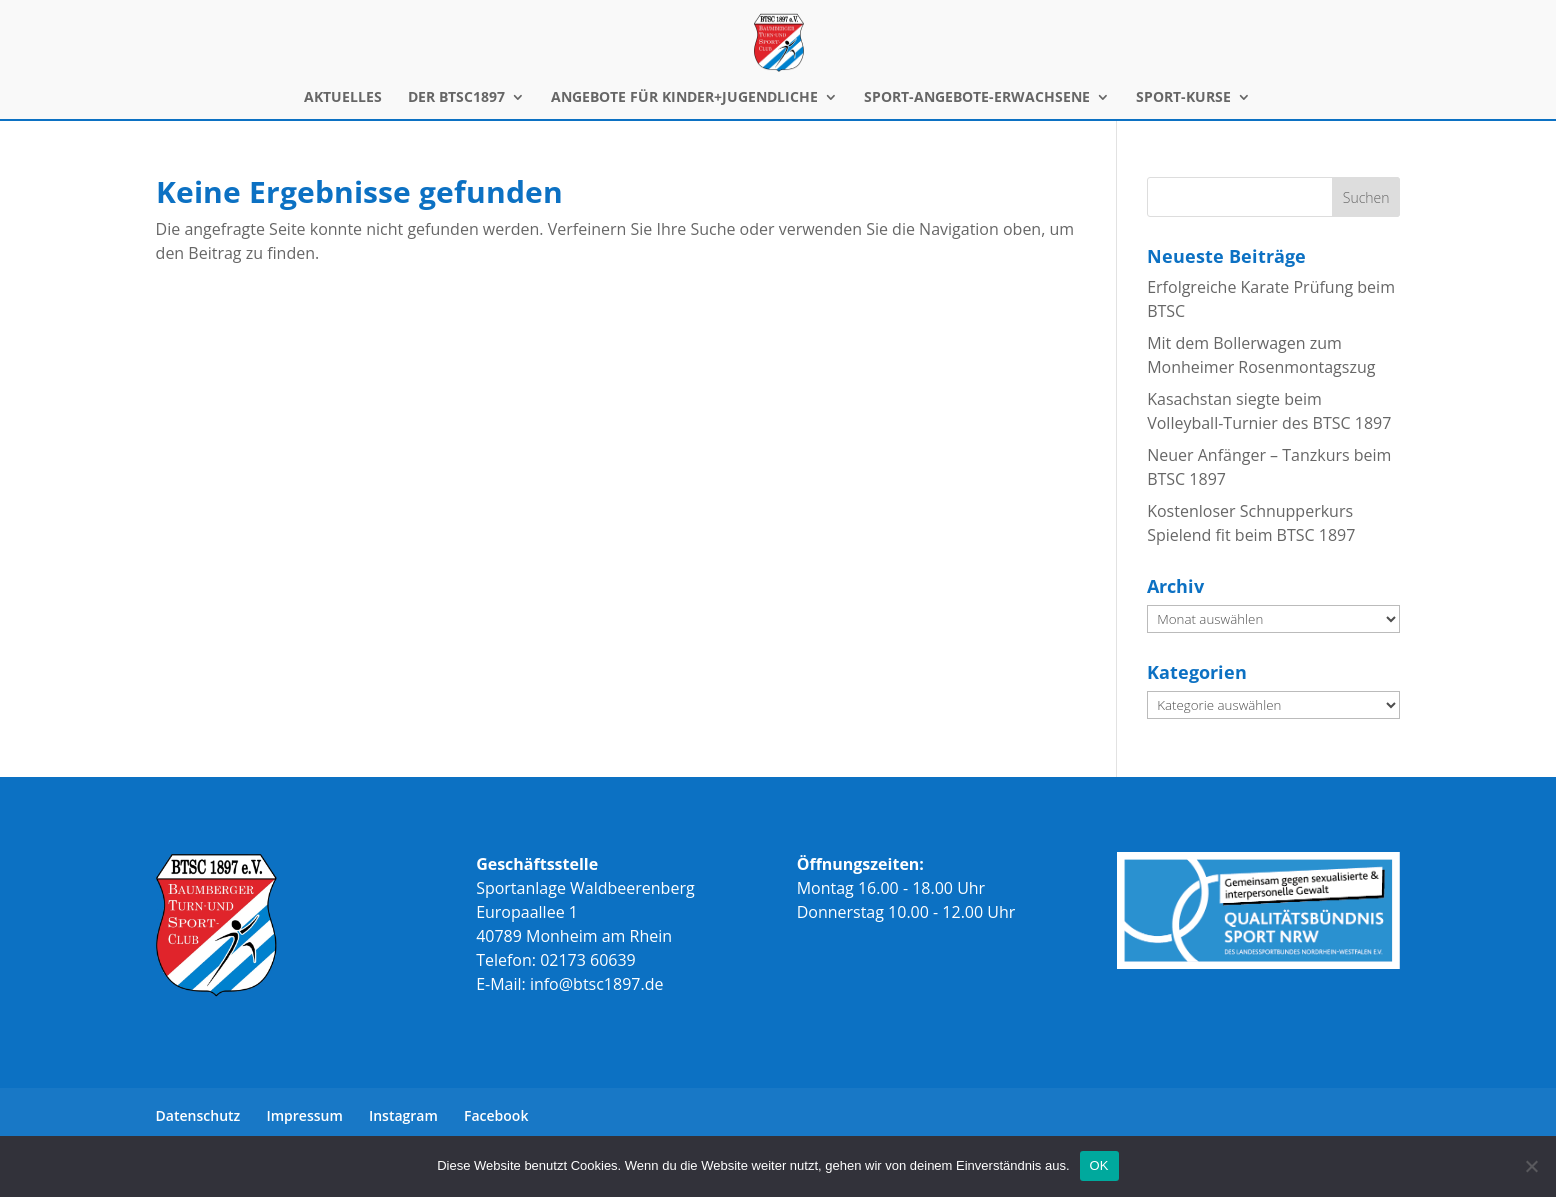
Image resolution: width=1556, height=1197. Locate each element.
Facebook (496, 1115)
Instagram (403, 1115)
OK (1099, 1165)
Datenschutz (198, 1115)
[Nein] (1531, 1166)
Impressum (304, 1115)
